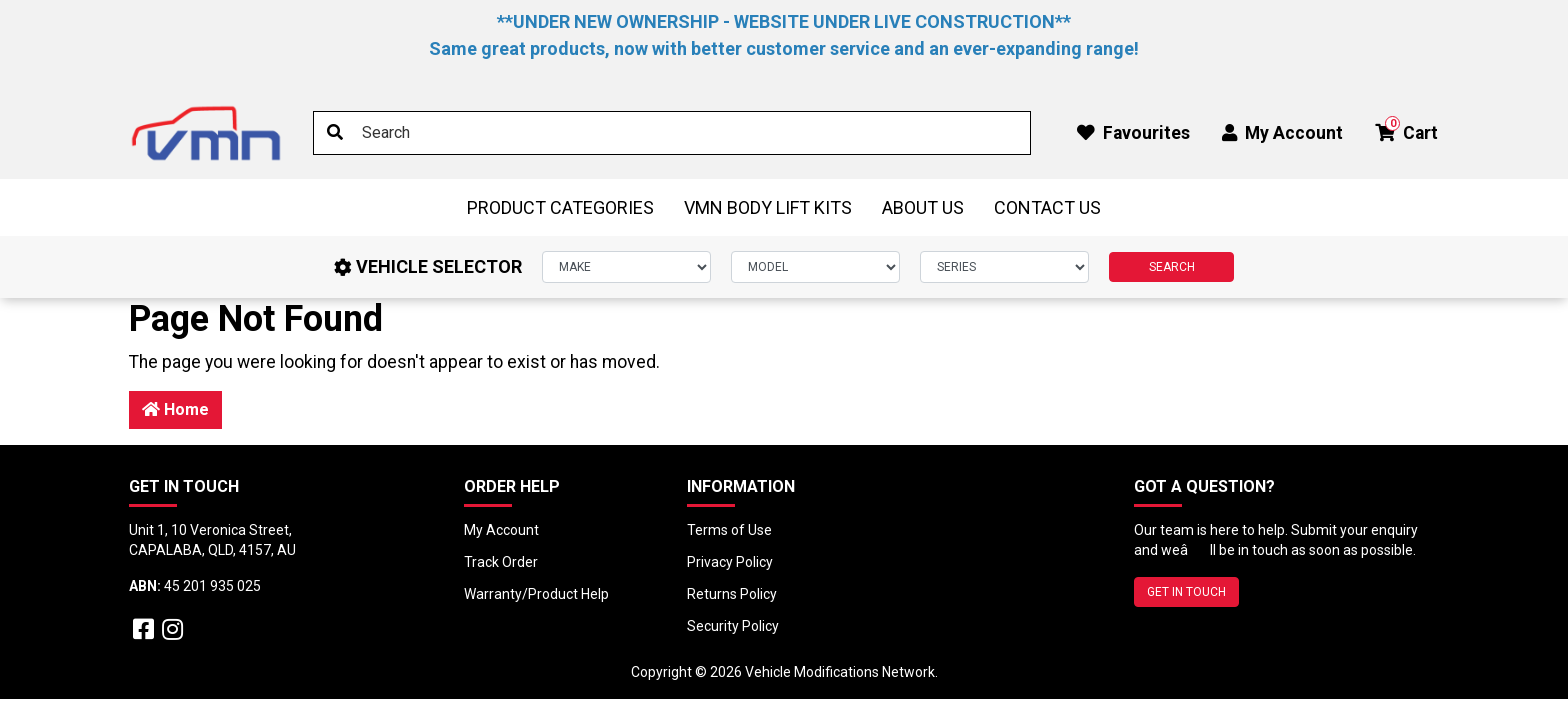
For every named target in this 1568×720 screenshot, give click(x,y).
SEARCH (1172, 267)
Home (175, 409)
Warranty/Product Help (536, 594)
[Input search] (672, 133)
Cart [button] (1406, 129)
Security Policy (733, 626)
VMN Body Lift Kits (768, 207)
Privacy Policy (730, 562)
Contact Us (1047, 207)
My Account (501, 530)
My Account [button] (1282, 133)
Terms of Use (729, 530)
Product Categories (560, 207)
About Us (923, 207)
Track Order (501, 562)
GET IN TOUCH (1186, 592)
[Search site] (335, 133)
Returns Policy (732, 594)
